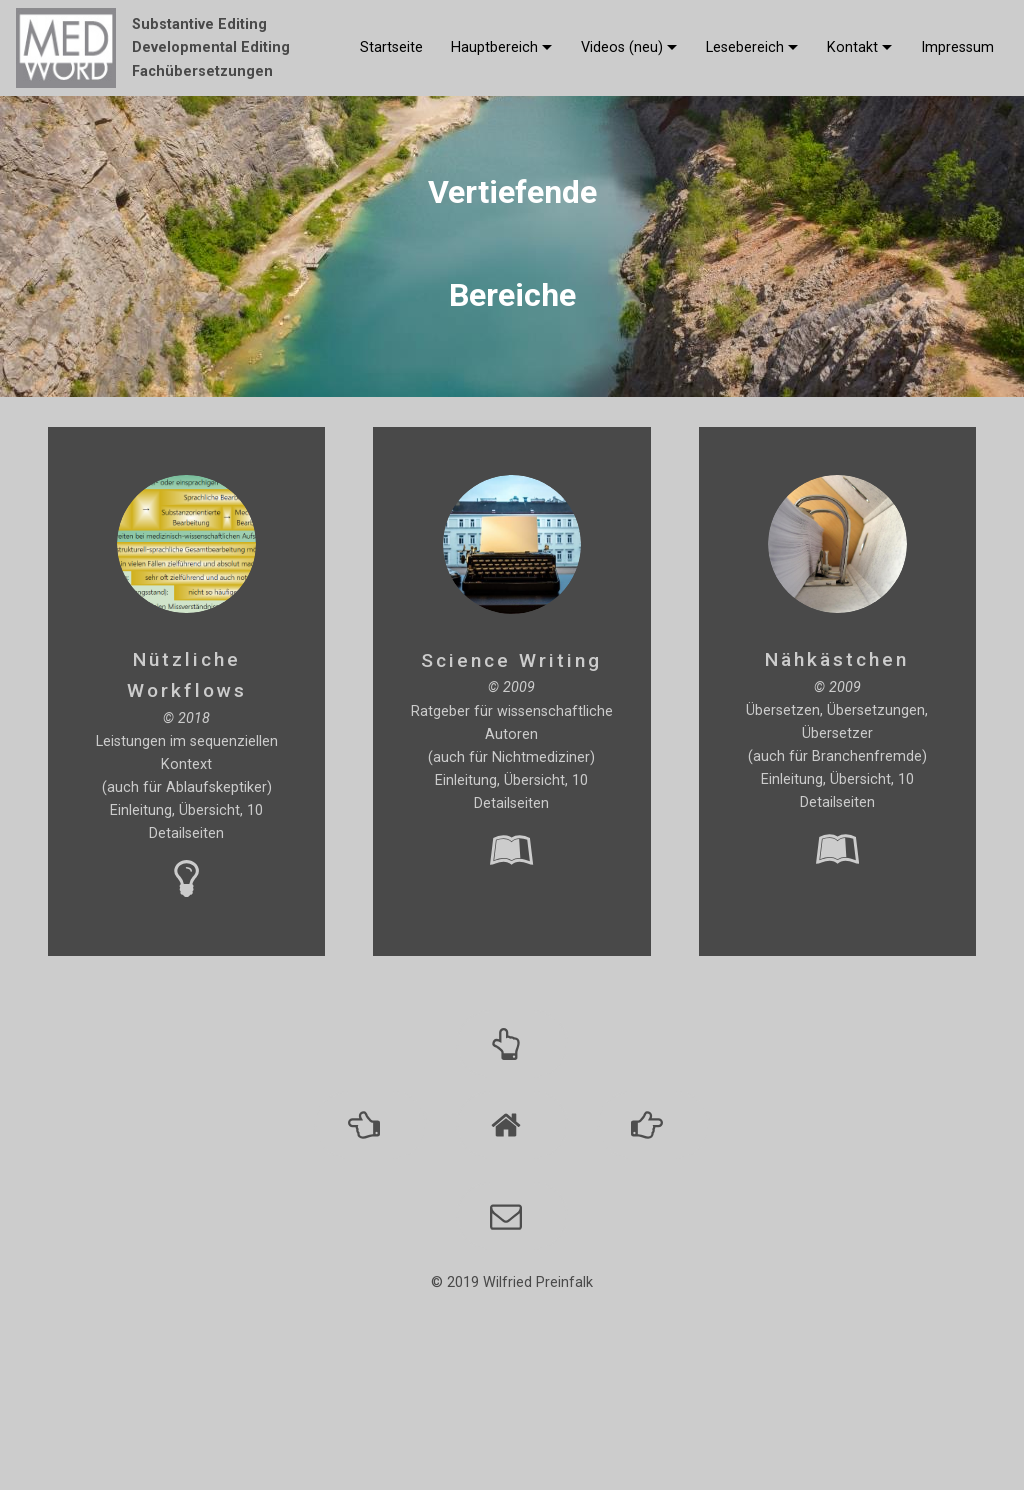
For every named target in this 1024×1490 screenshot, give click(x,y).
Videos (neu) (622, 47)
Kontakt (852, 47)
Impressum (957, 47)
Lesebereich (745, 47)
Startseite (391, 47)
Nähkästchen (837, 659)
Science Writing (511, 660)
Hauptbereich (494, 47)
